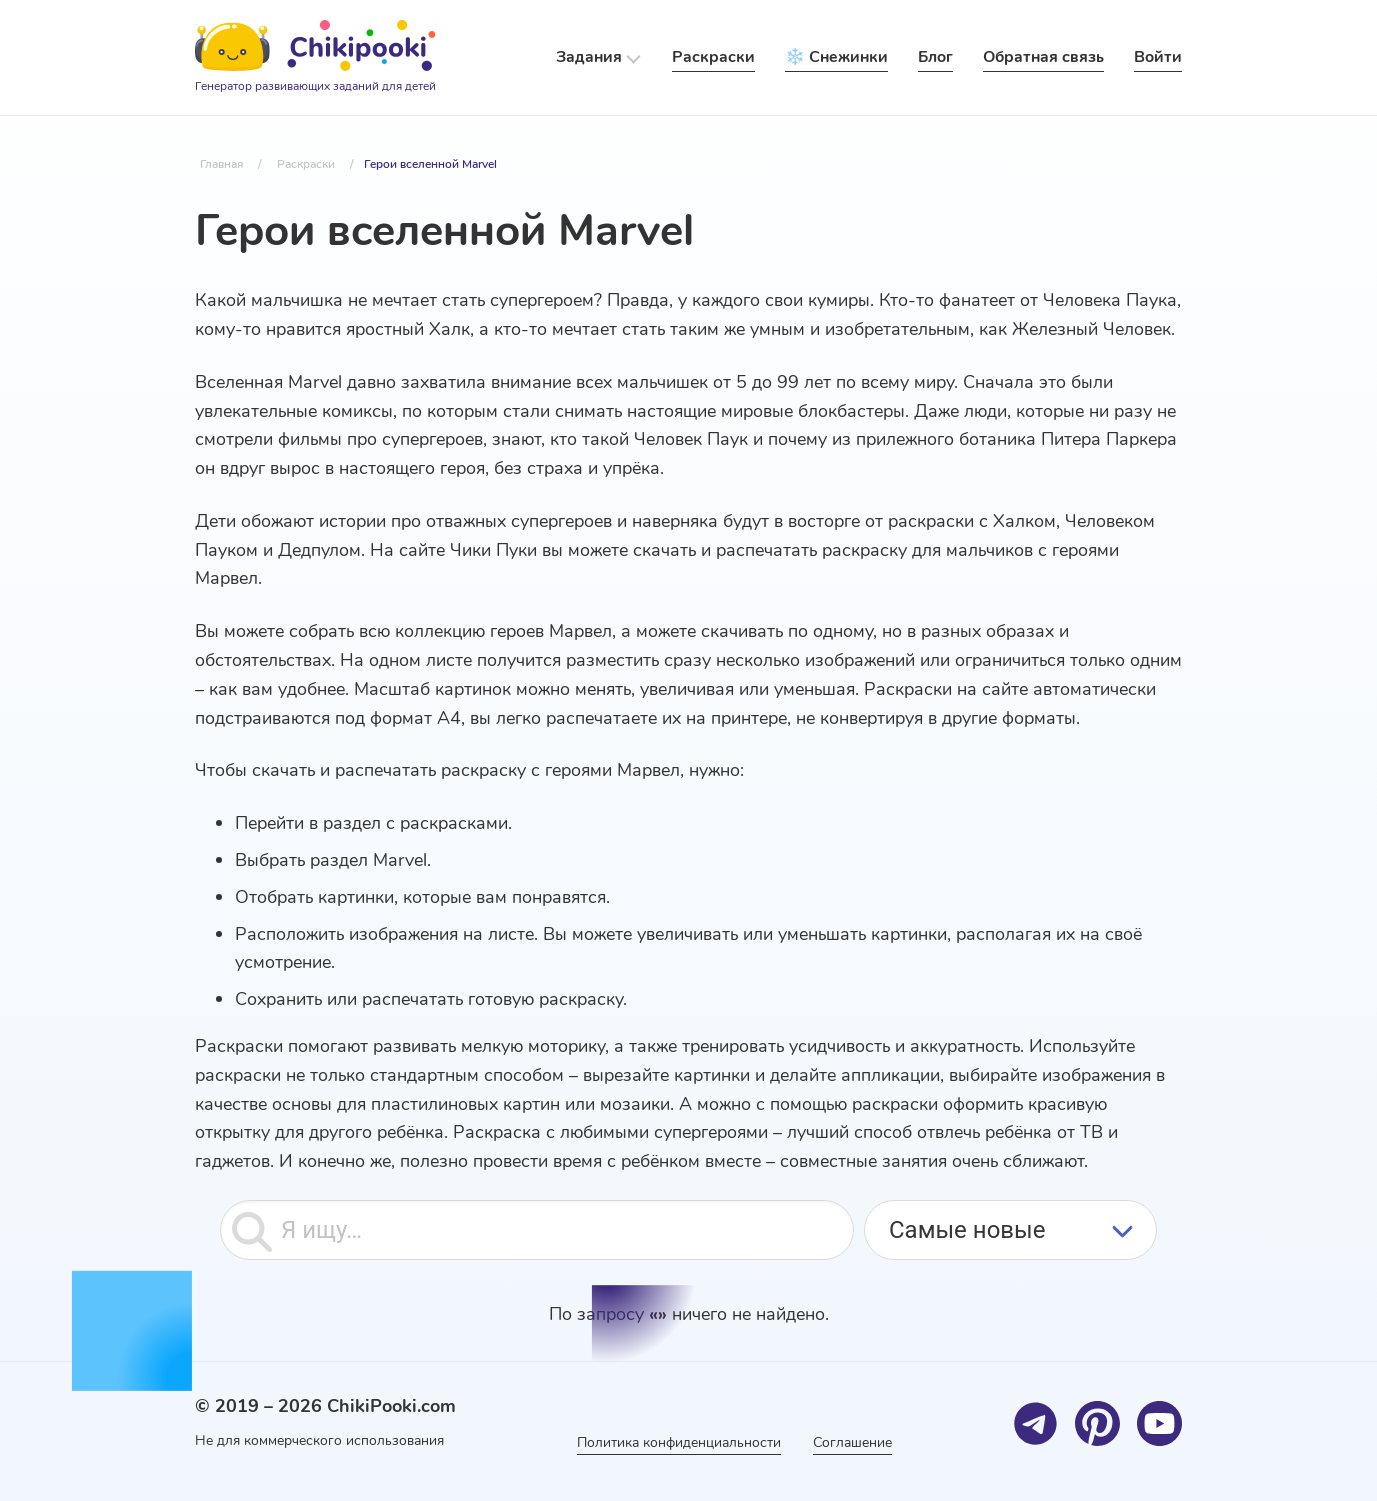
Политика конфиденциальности (679, 1442)
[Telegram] (1035, 1423)
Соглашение (852, 1442)
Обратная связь (1043, 57)
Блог (935, 57)
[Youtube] (1159, 1423)
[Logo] (315, 58)
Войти (1158, 57)
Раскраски (713, 57)
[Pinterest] (1097, 1423)
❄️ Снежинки (836, 57)
